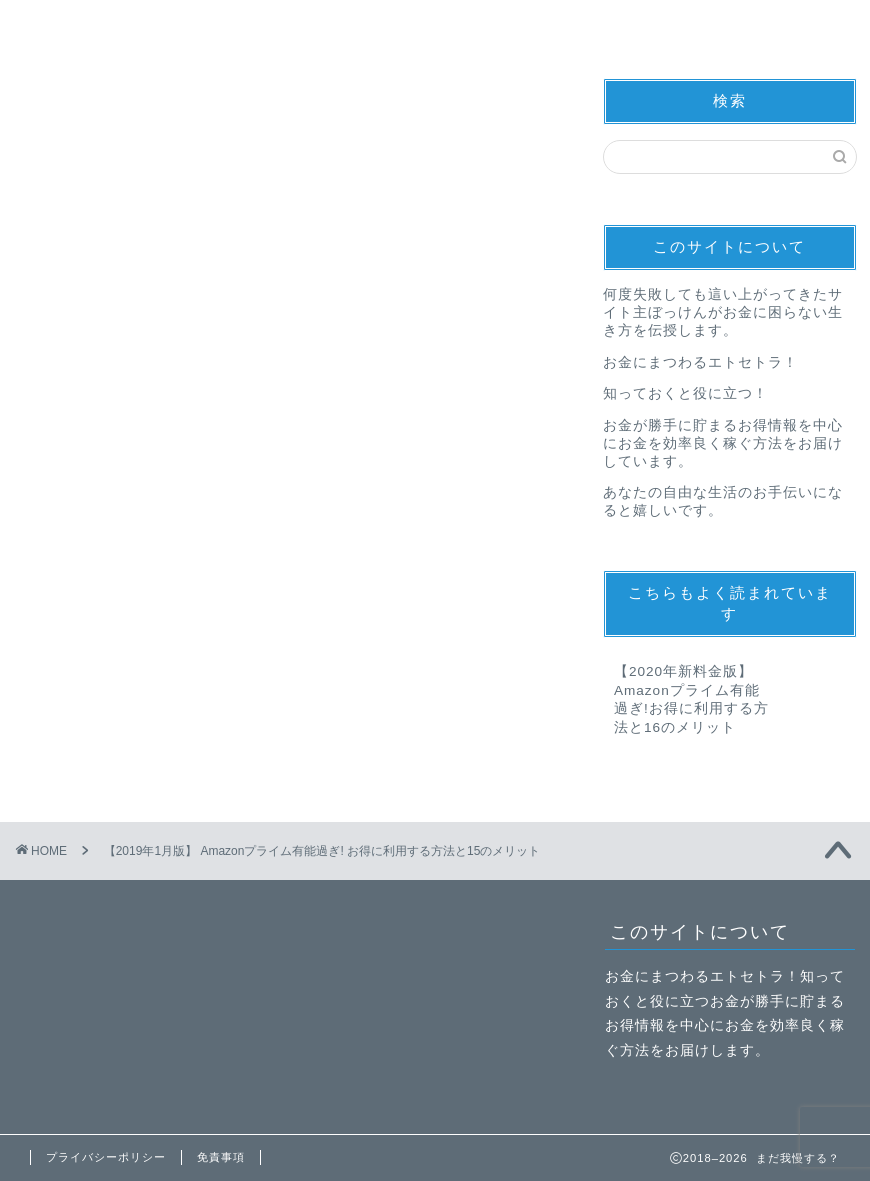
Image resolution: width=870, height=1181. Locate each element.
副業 (394, 24)
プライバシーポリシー (106, 1157)
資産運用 (543, 24)
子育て (693, 24)
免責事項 (221, 1157)
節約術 (95, 24)
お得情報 (245, 24)
